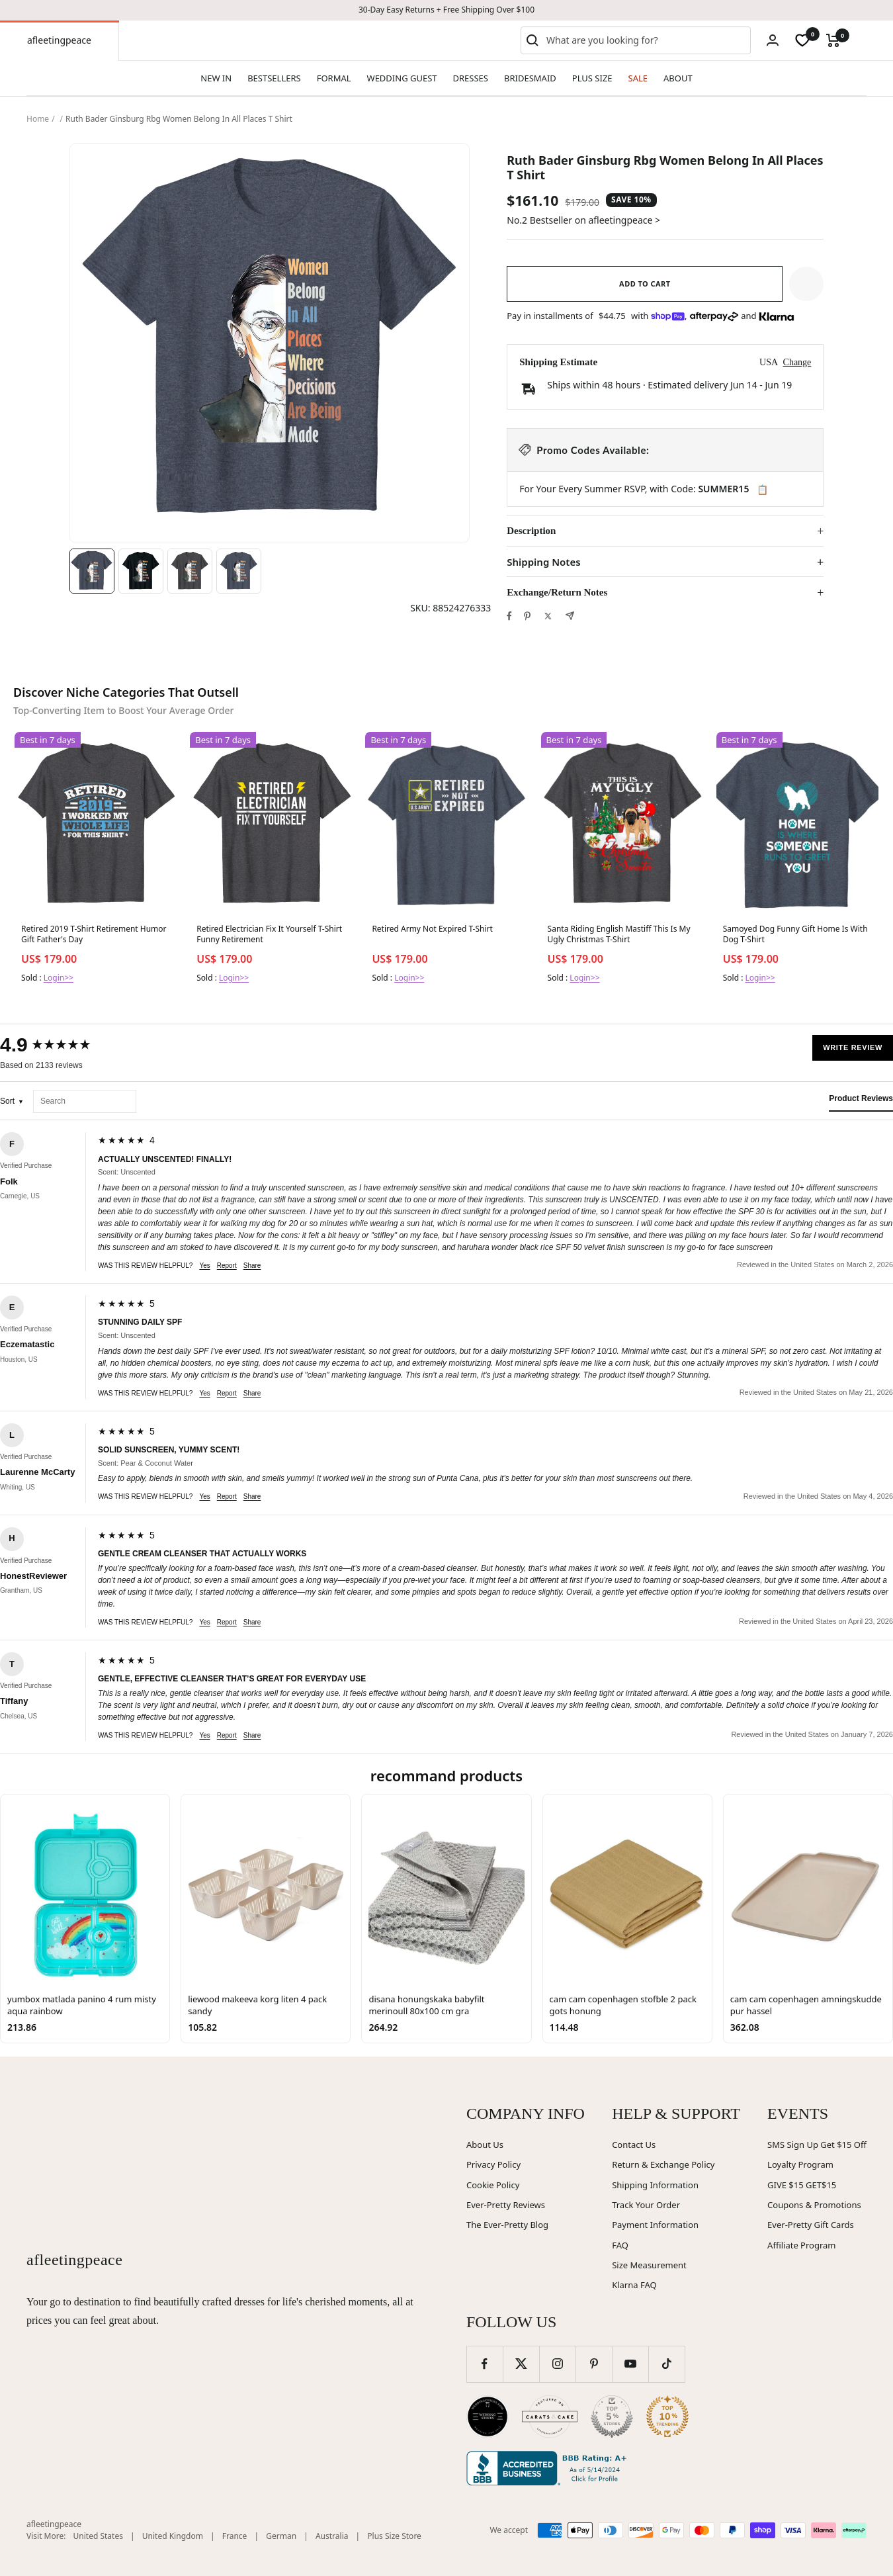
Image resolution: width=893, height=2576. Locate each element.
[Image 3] (189, 571)
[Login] (773, 40)
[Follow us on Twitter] (521, 2364)
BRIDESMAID (530, 78)
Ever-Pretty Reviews (505, 2205)
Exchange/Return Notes (557, 592)
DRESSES (470, 78)
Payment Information (655, 2225)
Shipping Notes (543, 562)
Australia (332, 2536)
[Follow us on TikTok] (666, 2364)
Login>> (58, 977)
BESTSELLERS (273, 78)
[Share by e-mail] (570, 615)
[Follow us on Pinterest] (593, 2364)
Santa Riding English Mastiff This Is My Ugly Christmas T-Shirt (619, 934)
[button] (806, 284)
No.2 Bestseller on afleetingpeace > (583, 220)
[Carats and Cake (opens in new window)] (549, 2416)
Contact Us (634, 2145)
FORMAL (334, 78)
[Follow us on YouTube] (630, 2364)
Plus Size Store (394, 2536)
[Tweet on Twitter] (548, 616)
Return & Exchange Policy (663, 2164)
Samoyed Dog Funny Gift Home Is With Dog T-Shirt (795, 934)
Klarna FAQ (634, 2285)
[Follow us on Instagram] (557, 2364)
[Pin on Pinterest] (527, 616)
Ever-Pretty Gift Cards (810, 2225)
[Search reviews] (84, 1101)
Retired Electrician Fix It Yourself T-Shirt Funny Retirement (269, 934)
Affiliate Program (801, 2245)
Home (37, 118)
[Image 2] (140, 571)
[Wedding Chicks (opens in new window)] (487, 2416)
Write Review (852, 1047)
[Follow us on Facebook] (484, 2364)
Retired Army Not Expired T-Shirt (432, 929)
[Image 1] (91, 571)
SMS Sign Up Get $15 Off (817, 2145)
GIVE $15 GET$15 (801, 2185)
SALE (638, 78)
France (234, 2536)
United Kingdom (172, 2536)
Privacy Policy (493, 2164)
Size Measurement (649, 2265)
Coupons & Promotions (814, 2205)
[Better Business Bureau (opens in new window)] (549, 2468)
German (281, 2536)
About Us (484, 2145)
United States (98, 2536)
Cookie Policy (492, 2185)
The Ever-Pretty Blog (507, 2225)
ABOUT (678, 78)
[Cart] (833, 40)
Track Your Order (646, 2205)
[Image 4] (238, 571)
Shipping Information (655, 2185)
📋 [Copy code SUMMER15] (762, 489)
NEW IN (216, 78)
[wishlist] (802, 40)
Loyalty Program (800, 2164)
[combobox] (645, 40)
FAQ (620, 2245)
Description (531, 530)
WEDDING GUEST (402, 78)
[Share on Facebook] (509, 616)
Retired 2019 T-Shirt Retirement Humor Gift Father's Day (94, 934)
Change (797, 362)
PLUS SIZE (592, 78)
